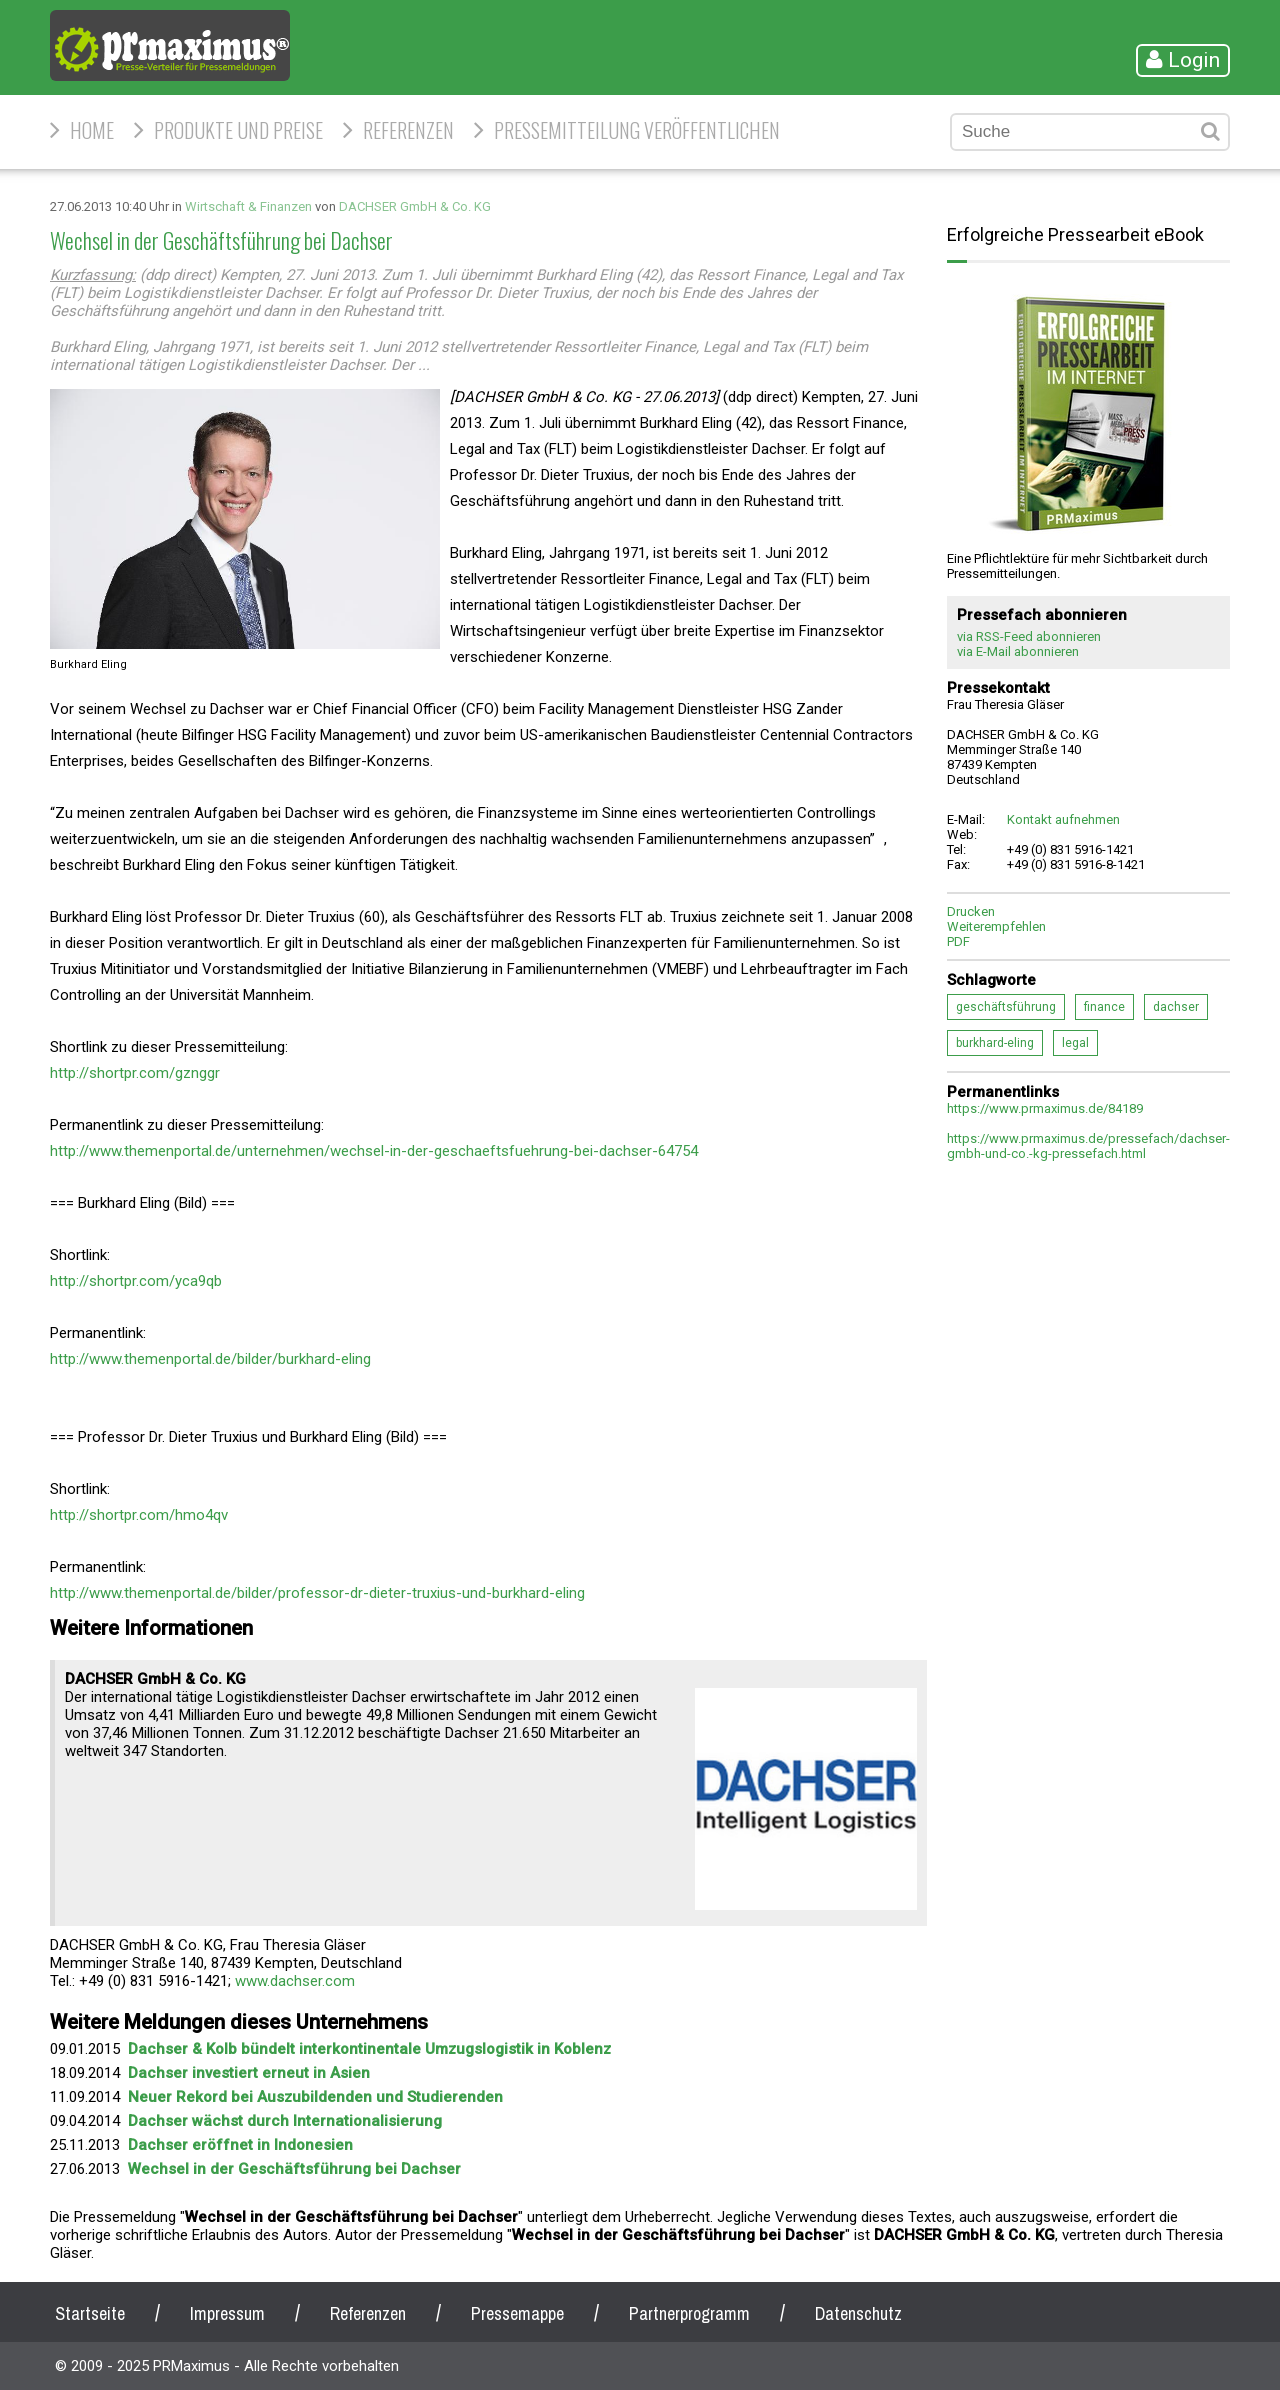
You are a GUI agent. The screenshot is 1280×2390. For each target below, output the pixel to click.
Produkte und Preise (238, 130)
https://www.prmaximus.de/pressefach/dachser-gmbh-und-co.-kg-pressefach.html (1088, 1146)
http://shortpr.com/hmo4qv (139, 1515)
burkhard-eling (995, 1043)
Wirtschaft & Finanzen (248, 206)
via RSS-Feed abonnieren (1029, 636)
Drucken (971, 911)
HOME (92, 130)
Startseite (90, 2313)
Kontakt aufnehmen (1063, 819)
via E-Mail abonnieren (1018, 651)
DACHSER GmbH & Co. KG (415, 206)
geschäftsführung (1006, 1007)
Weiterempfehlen (996, 926)
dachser (1176, 1007)
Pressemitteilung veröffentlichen (637, 130)
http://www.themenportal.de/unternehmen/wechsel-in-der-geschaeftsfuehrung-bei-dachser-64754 (374, 1151)
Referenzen (408, 130)
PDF (958, 941)
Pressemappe (517, 2313)
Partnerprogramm (689, 2313)
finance (1104, 1007)
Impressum (227, 2313)
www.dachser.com (295, 1981)
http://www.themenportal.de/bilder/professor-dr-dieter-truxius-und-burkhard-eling (317, 1593)
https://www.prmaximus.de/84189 (1045, 1108)
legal (1075, 1043)
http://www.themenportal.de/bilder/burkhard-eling (210, 1359)
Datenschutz (858, 2313)
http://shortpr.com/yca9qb (136, 1281)
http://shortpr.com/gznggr (135, 1073)
